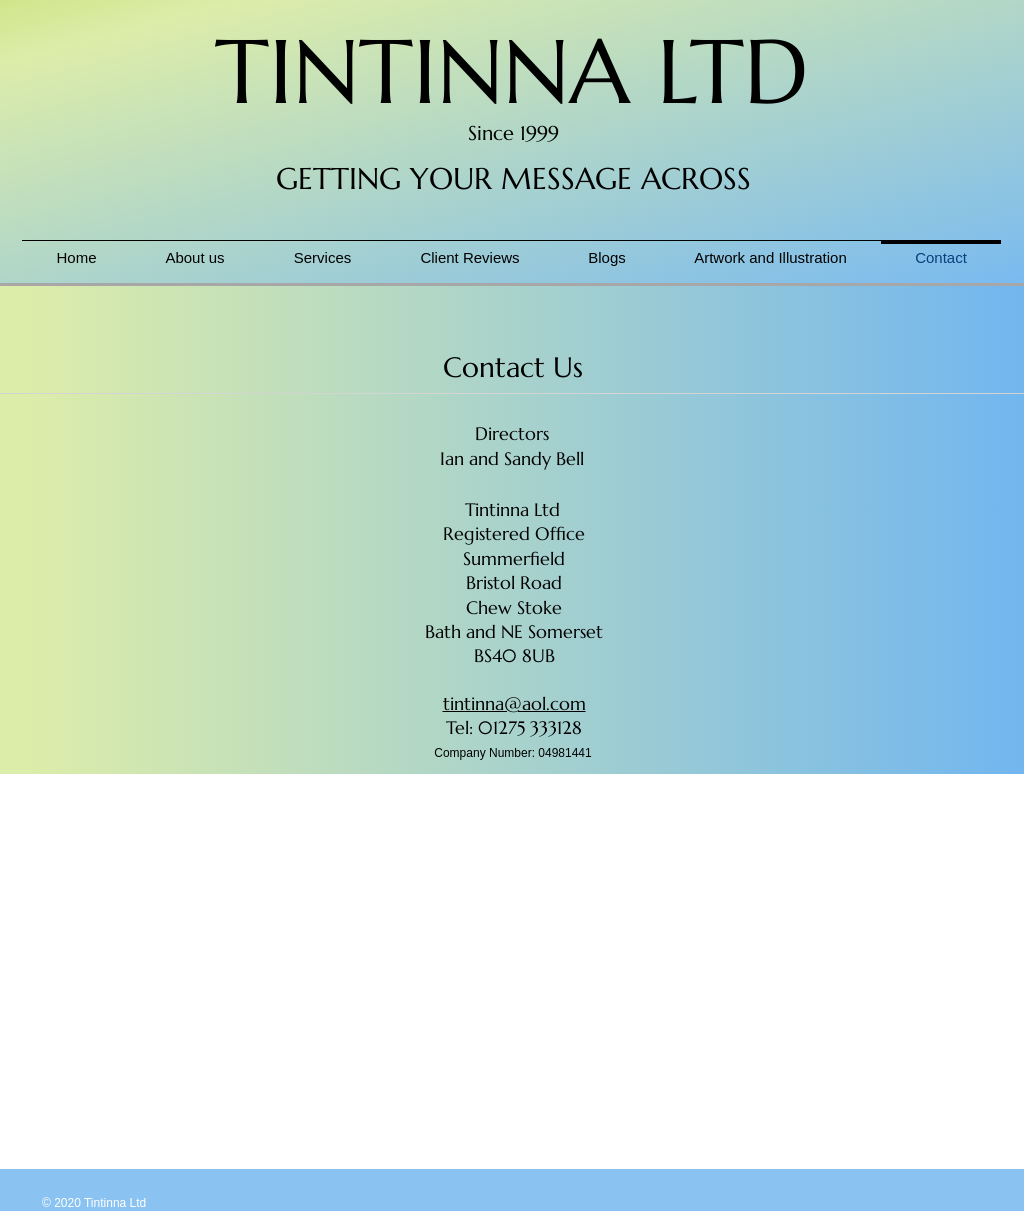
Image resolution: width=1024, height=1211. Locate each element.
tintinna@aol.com (514, 703)
